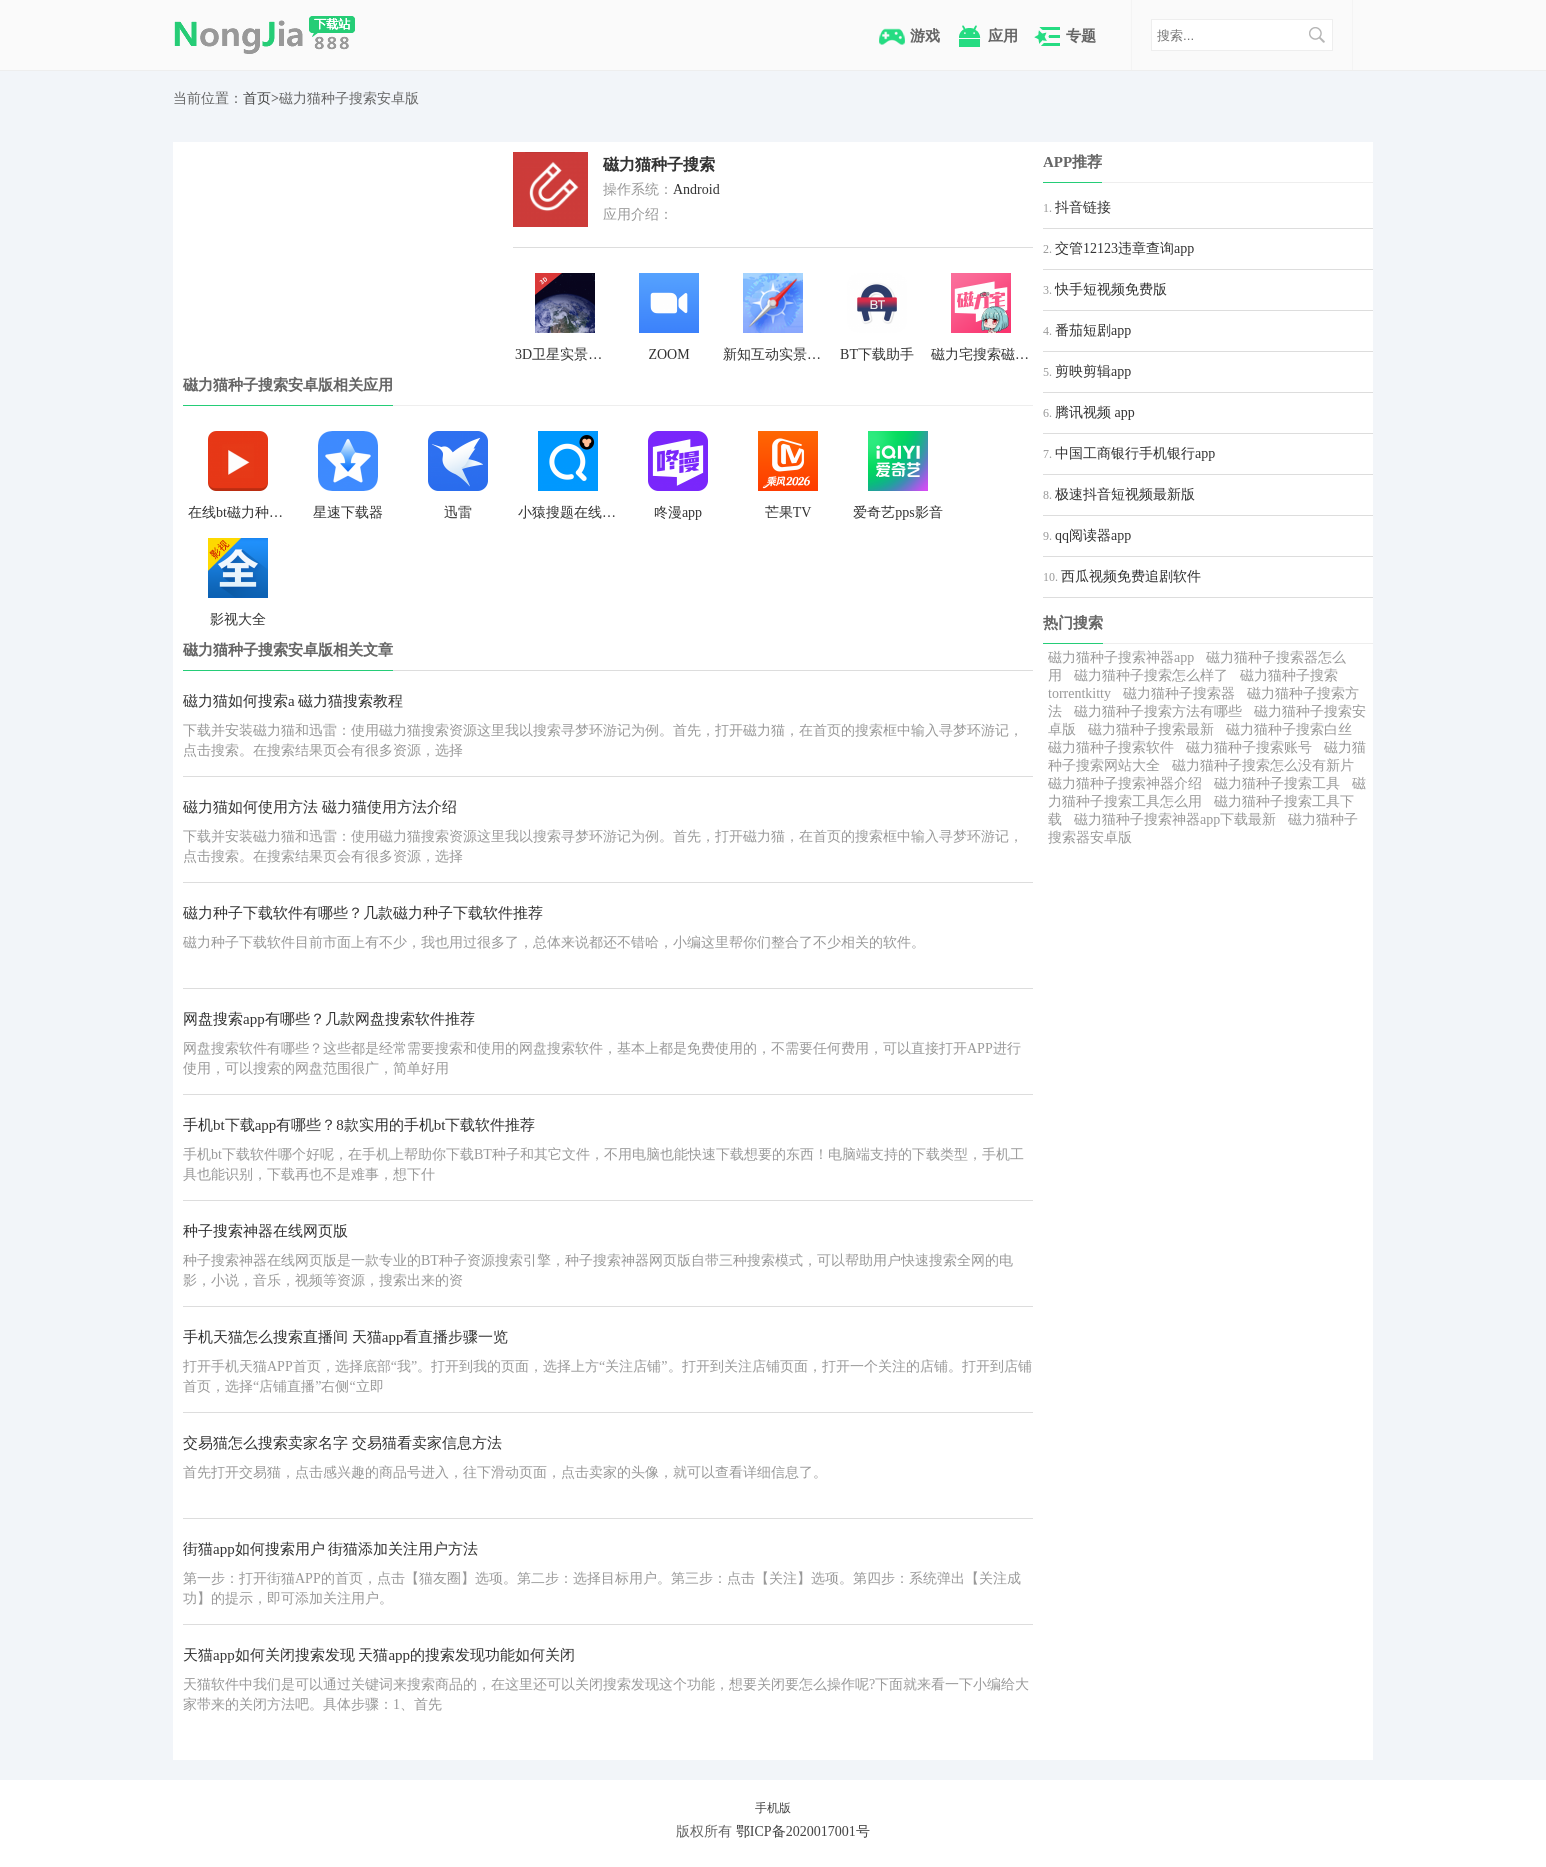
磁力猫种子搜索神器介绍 (1125, 783)
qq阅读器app (1093, 535)
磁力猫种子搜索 (659, 164)
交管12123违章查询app (1124, 248)
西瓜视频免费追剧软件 (1131, 576)
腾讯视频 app (1095, 412)
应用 (1003, 35)
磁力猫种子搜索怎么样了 (1151, 675)
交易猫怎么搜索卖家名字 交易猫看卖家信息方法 (342, 1443)
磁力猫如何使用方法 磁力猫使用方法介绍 (320, 807)
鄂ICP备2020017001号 (803, 1831)
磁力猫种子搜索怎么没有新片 (1263, 765)
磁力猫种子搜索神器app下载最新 (1175, 819)
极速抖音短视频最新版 (1125, 494)
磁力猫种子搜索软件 (1111, 747)
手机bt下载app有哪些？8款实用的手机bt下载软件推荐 (359, 1125)
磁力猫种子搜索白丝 (1289, 729)
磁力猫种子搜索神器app (1121, 657)
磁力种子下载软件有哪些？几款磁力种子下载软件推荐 (363, 913)
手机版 (773, 1808)
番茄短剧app (1093, 330)
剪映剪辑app (1093, 371)
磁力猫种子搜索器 (1179, 693)
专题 (1081, 35)
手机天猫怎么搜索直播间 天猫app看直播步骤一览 (345, 1337)
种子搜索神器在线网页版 (265, 1231)
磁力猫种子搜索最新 (1151, 729)
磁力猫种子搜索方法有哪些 (1158, 711)
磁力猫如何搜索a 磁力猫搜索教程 (293, 701)
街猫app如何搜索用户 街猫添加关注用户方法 (330, 1549)
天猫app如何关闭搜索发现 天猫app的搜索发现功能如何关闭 (379, 1655)
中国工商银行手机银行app (1135, 453)
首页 (257, 98)
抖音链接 (1083, 207)
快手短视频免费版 (1111, 289)
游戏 (925, 35)
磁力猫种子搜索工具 (1277, 783)
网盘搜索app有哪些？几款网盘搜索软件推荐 (329, 1019)
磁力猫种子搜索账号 (1249, 747)
